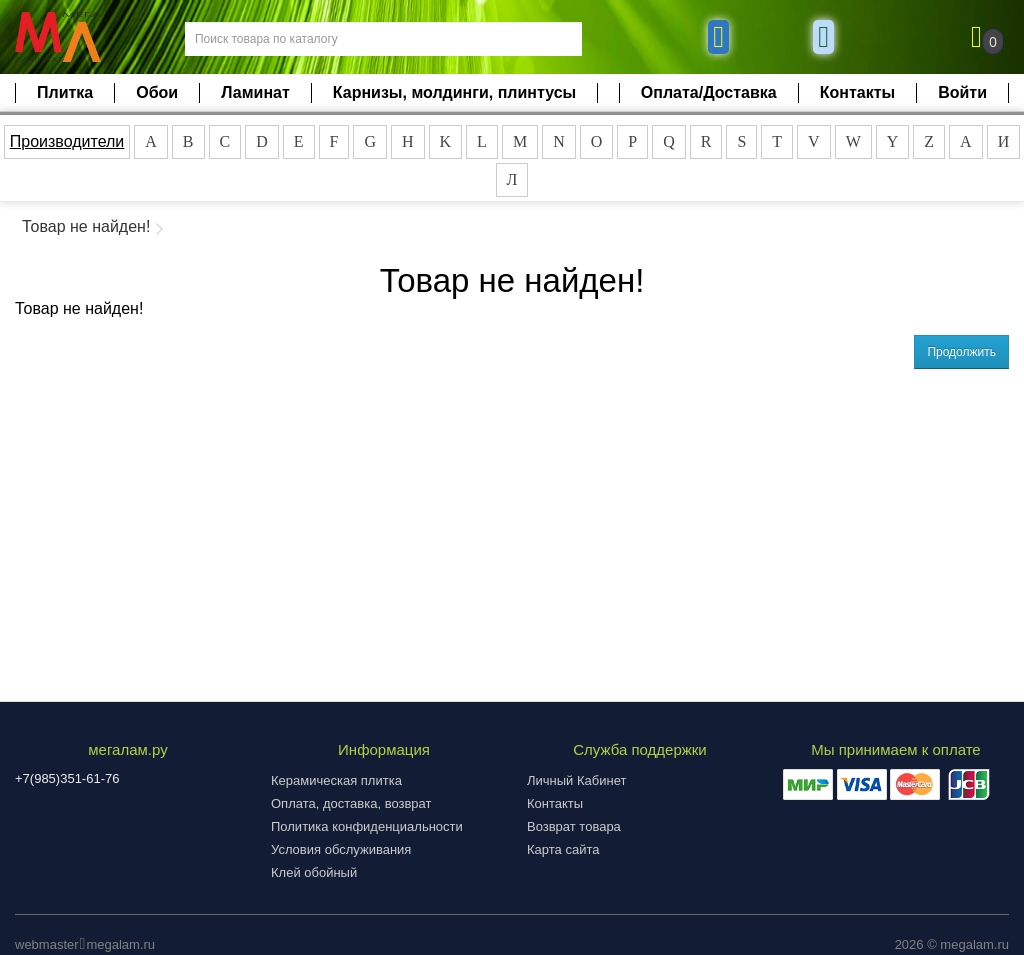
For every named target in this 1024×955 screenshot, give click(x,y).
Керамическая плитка (336, 780)
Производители (67, 141)
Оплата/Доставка (709, 92)
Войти (962, 92)
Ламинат (255, 92)
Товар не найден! (86, 226)
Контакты (857, 92)
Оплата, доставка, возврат (351, 803)
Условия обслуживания (341, 849)
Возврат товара (574, 826)
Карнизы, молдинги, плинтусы (454, 92)
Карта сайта (563, 849)
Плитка (65, 92)
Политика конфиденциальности (367, 826)
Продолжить (961, 352)
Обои (157, 92)
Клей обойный (314, 872)
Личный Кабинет (576, 780)
